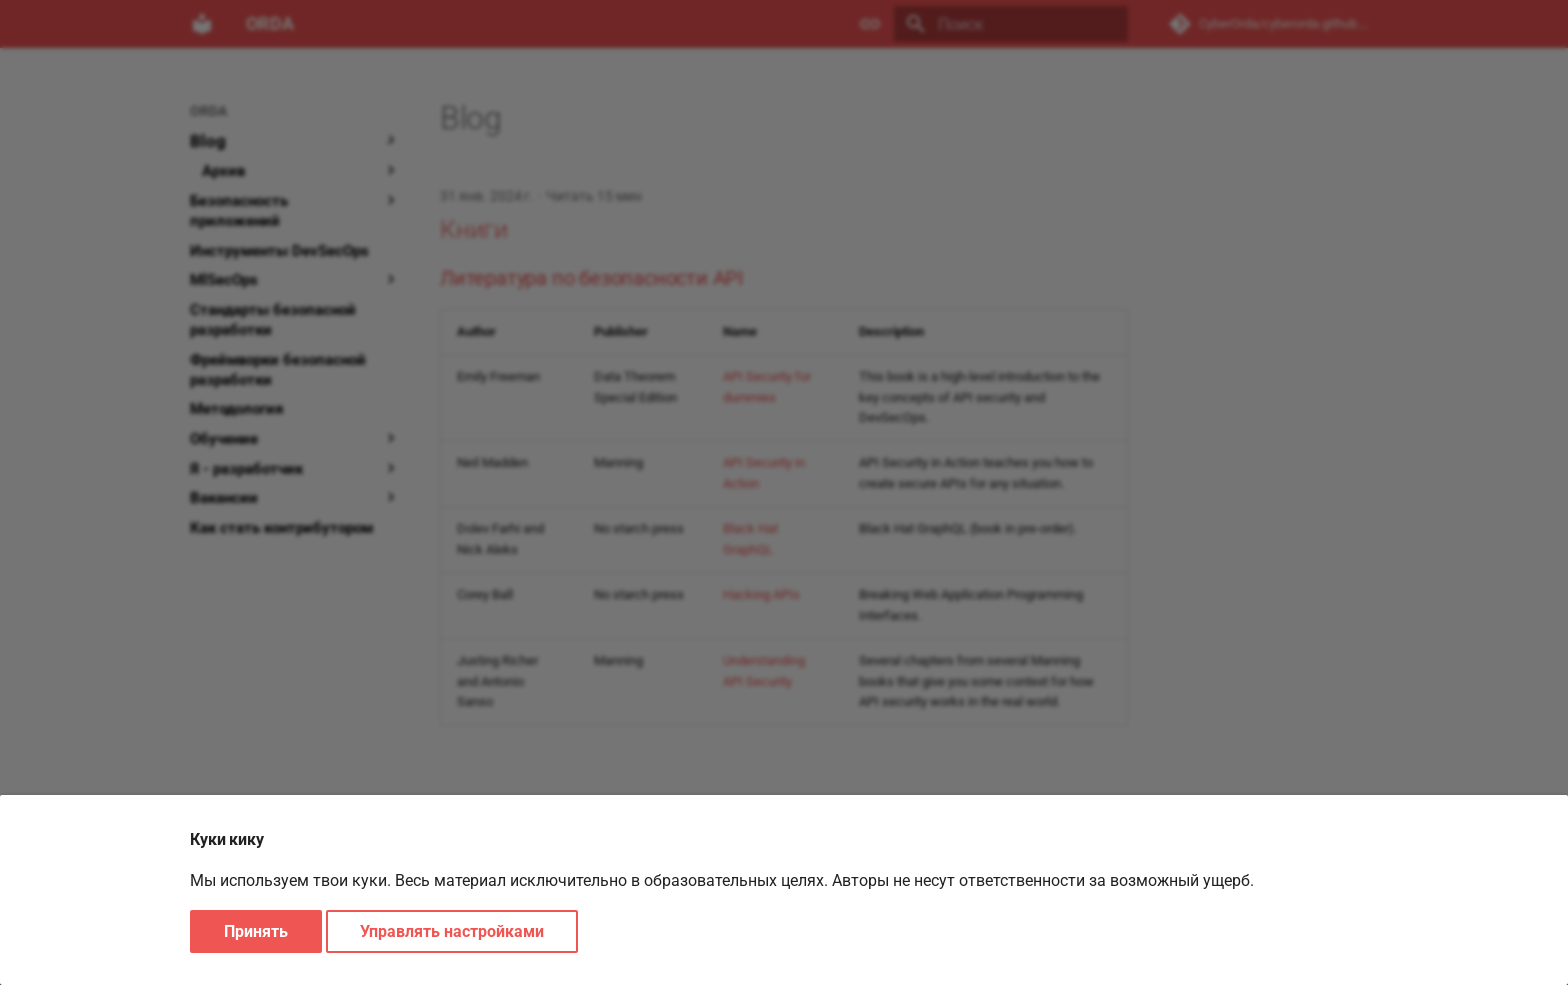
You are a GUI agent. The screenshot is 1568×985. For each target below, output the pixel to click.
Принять (256, 931)
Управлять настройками (452, 931)
